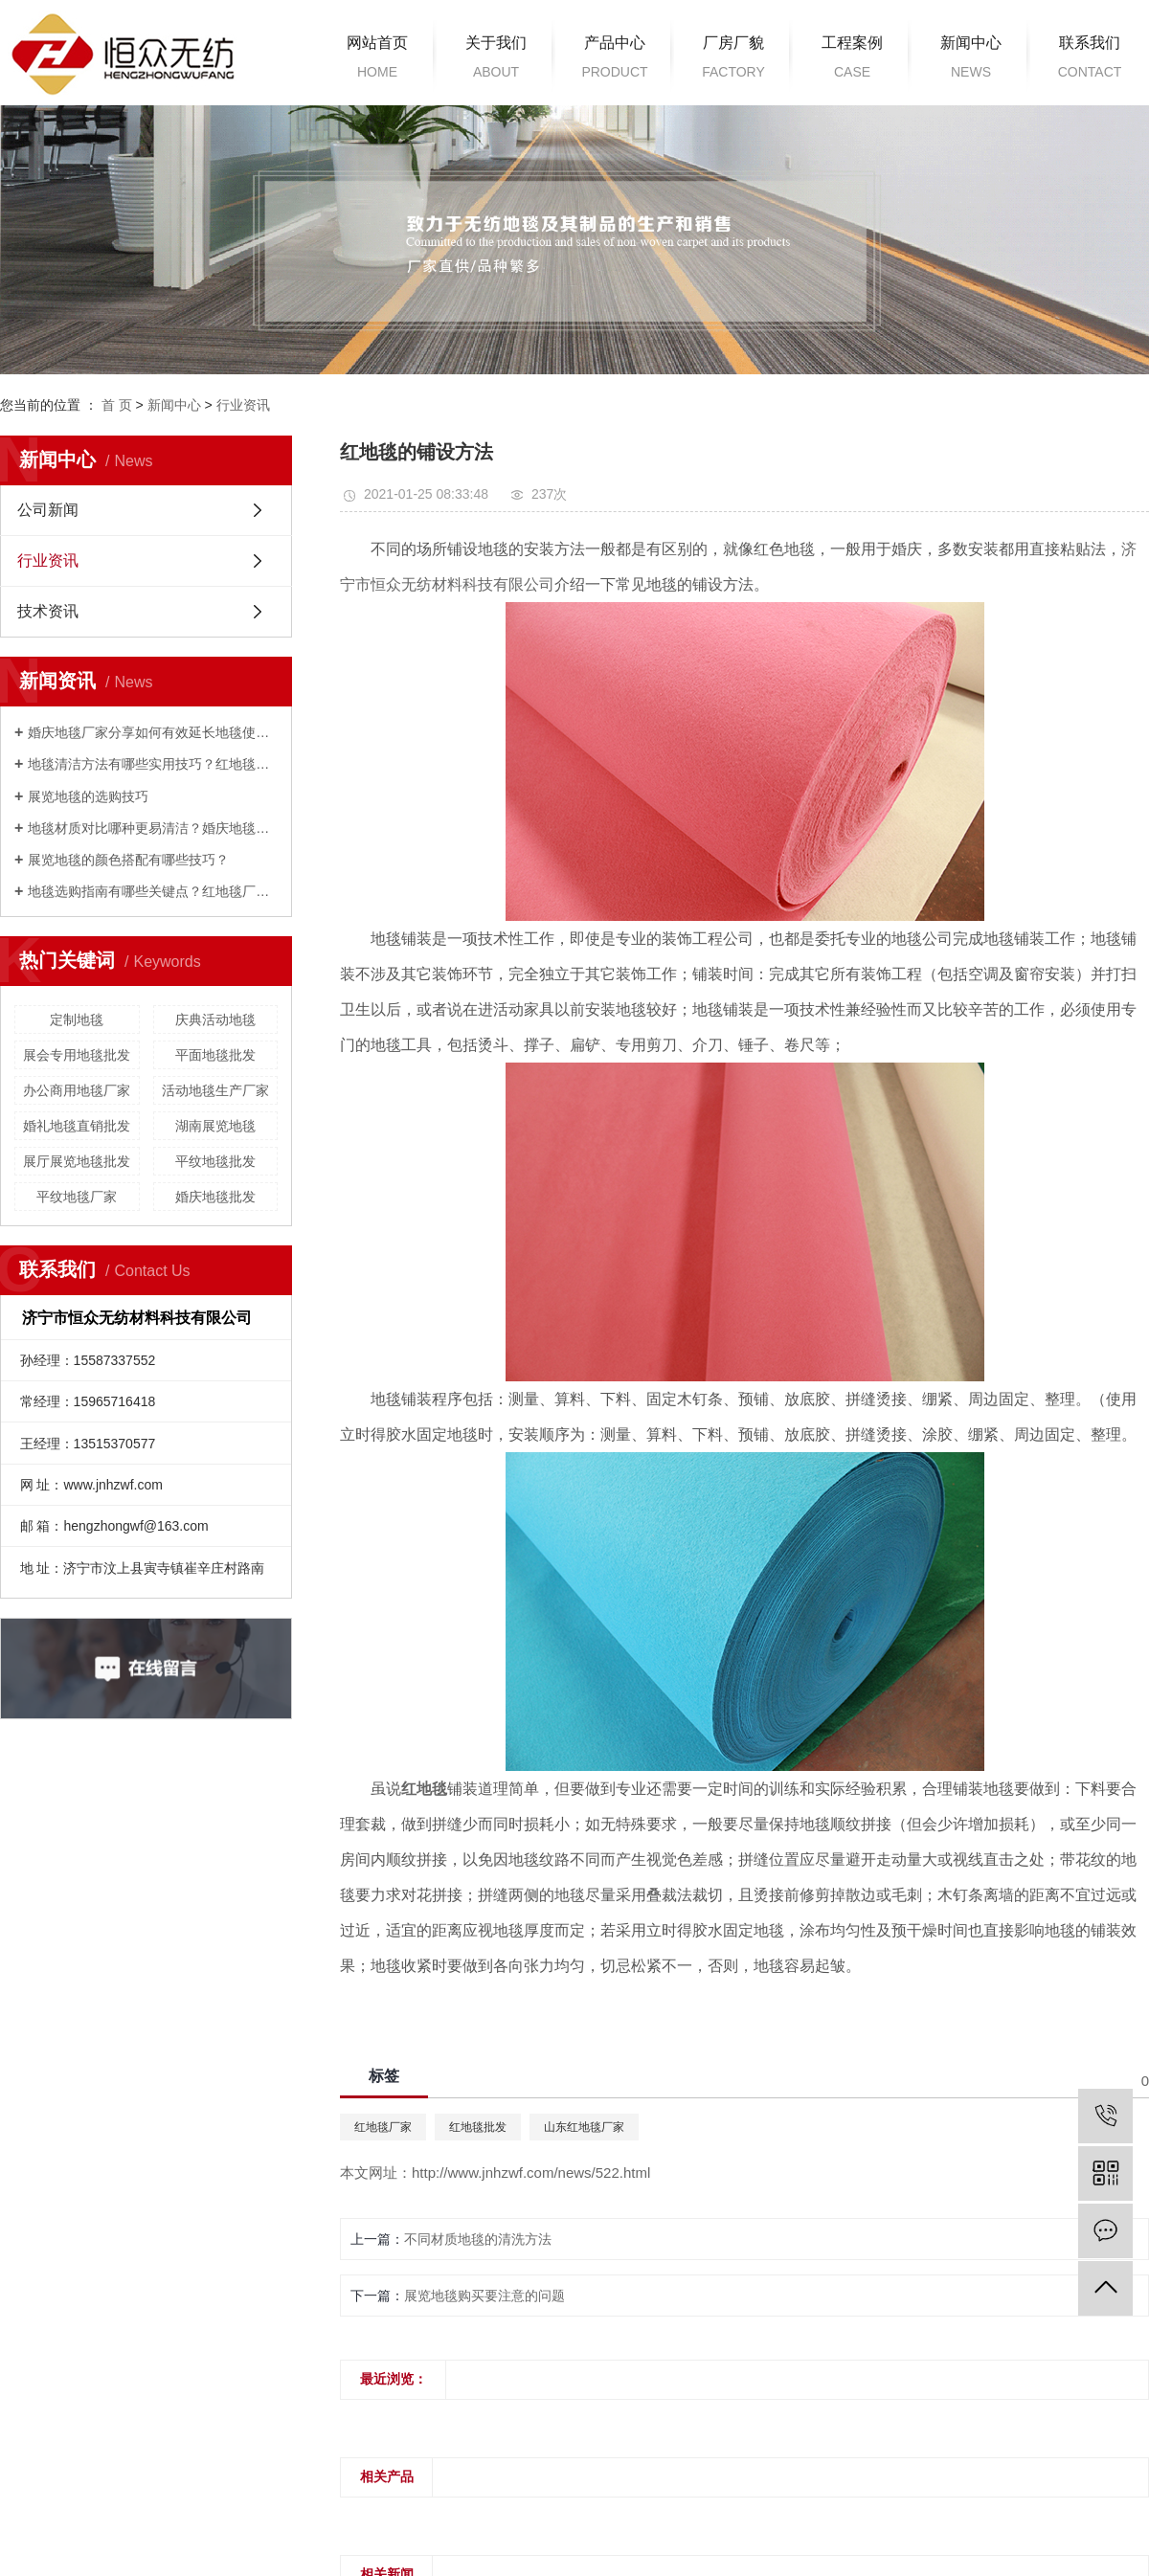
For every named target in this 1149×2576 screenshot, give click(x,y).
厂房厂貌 (733, 60)
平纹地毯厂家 (76, 1196)
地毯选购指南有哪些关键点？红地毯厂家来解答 (153, 891)
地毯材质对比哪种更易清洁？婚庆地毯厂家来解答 (153, 828)
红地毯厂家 (383, 2127)
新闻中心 (971, 60)
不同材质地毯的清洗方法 (478, 2239)
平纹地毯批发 (215, 1161)
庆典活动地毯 (215, 1019)
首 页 (116, 405)
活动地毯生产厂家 (215, 1090)
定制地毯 (76, 1019)
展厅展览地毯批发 (76, 1161)
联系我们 (1089, 60)
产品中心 (614, 60)
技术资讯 (48, 611)
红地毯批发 (478, 2127)
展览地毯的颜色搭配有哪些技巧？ (128, 859)
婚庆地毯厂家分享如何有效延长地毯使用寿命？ (153, 732)
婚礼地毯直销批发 (76, 1125)
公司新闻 (48, 510)
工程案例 (852, 60)
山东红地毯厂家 (584, 2127)
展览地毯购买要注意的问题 (484, 2295)
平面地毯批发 (215, 1055)
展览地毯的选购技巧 (88, 796)
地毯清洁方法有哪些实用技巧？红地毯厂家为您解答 (153, 764)
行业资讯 (243, 405)
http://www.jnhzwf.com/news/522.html (531, 2172)
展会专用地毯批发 (76, 1055)
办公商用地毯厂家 (76, 1090)
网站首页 (377, 60)
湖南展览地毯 (215, 1125)
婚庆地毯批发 (215, 1196)
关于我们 (496, 60)
